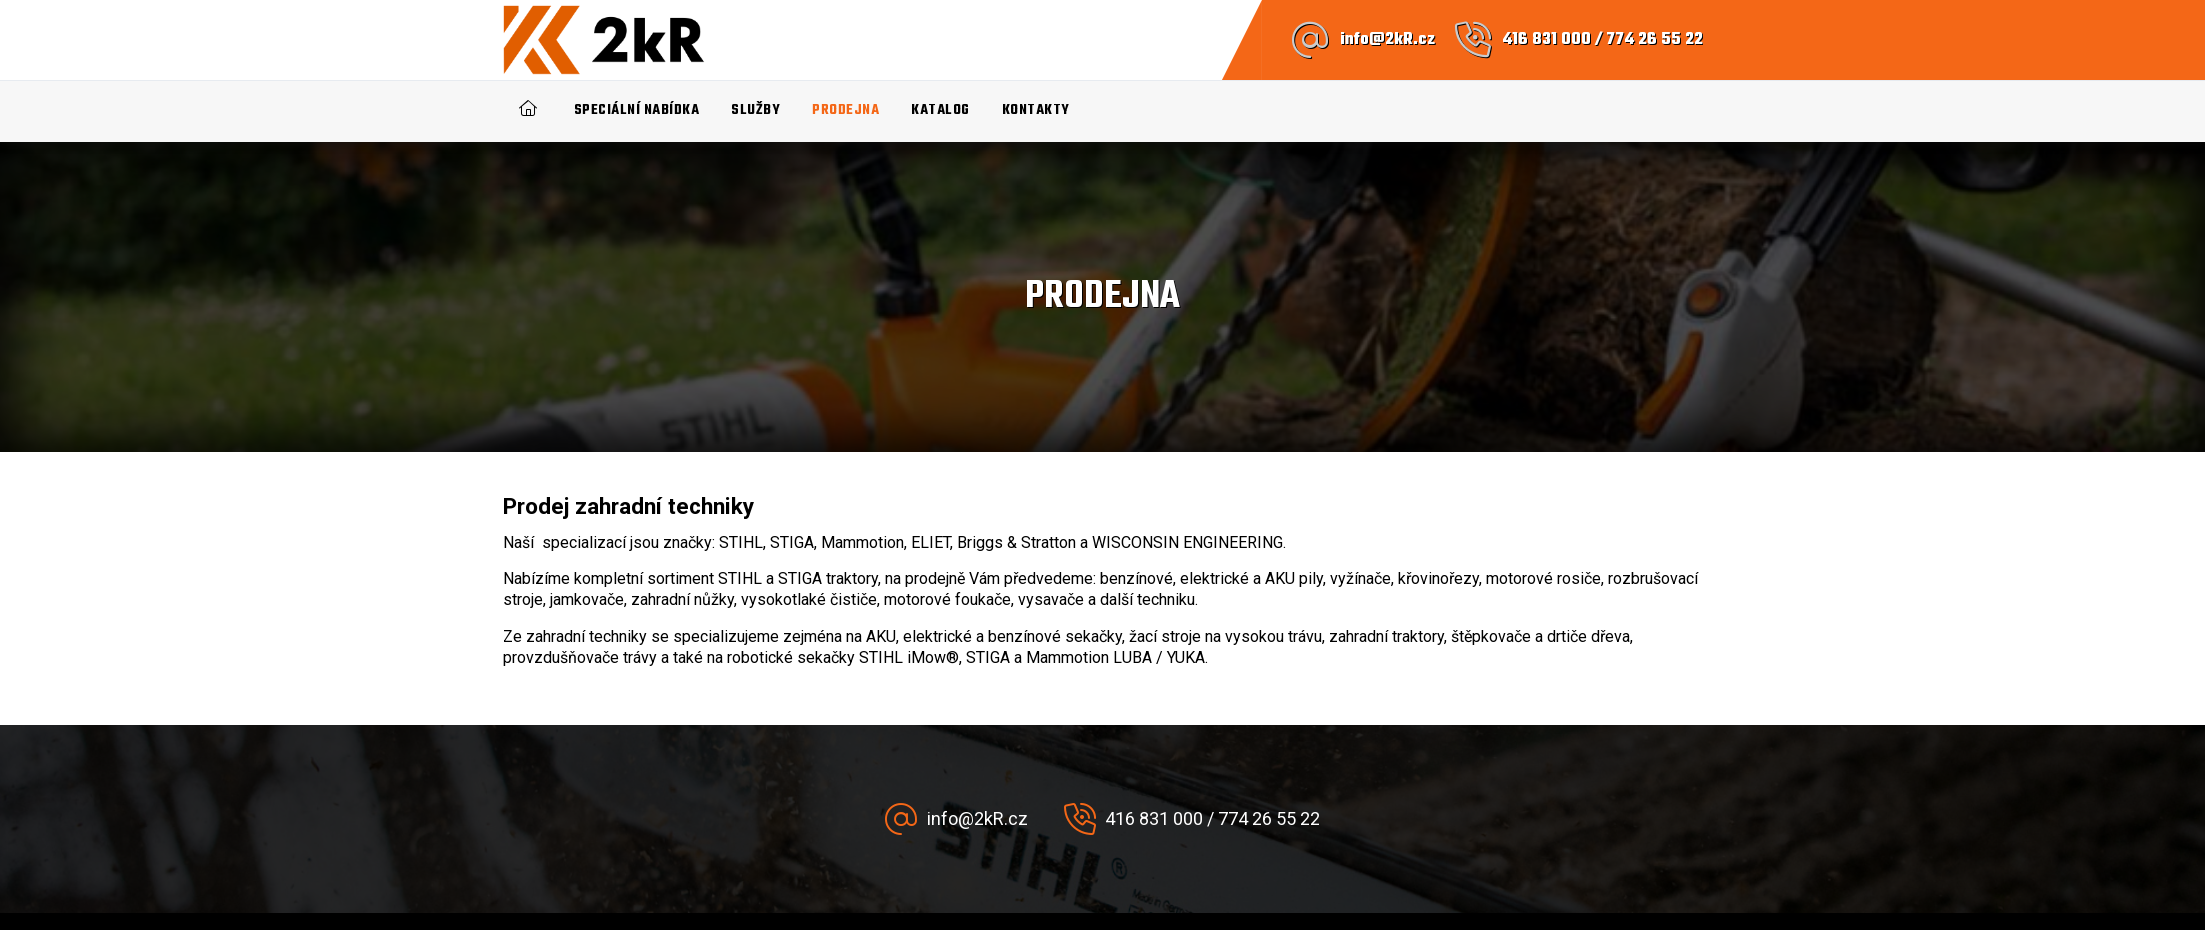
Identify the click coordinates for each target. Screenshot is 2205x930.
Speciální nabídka (637, 110)
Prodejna (845, 110)
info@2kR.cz (1387, 40)
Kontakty (1036, 110)
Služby (755, 110)
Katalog (940, 110)
